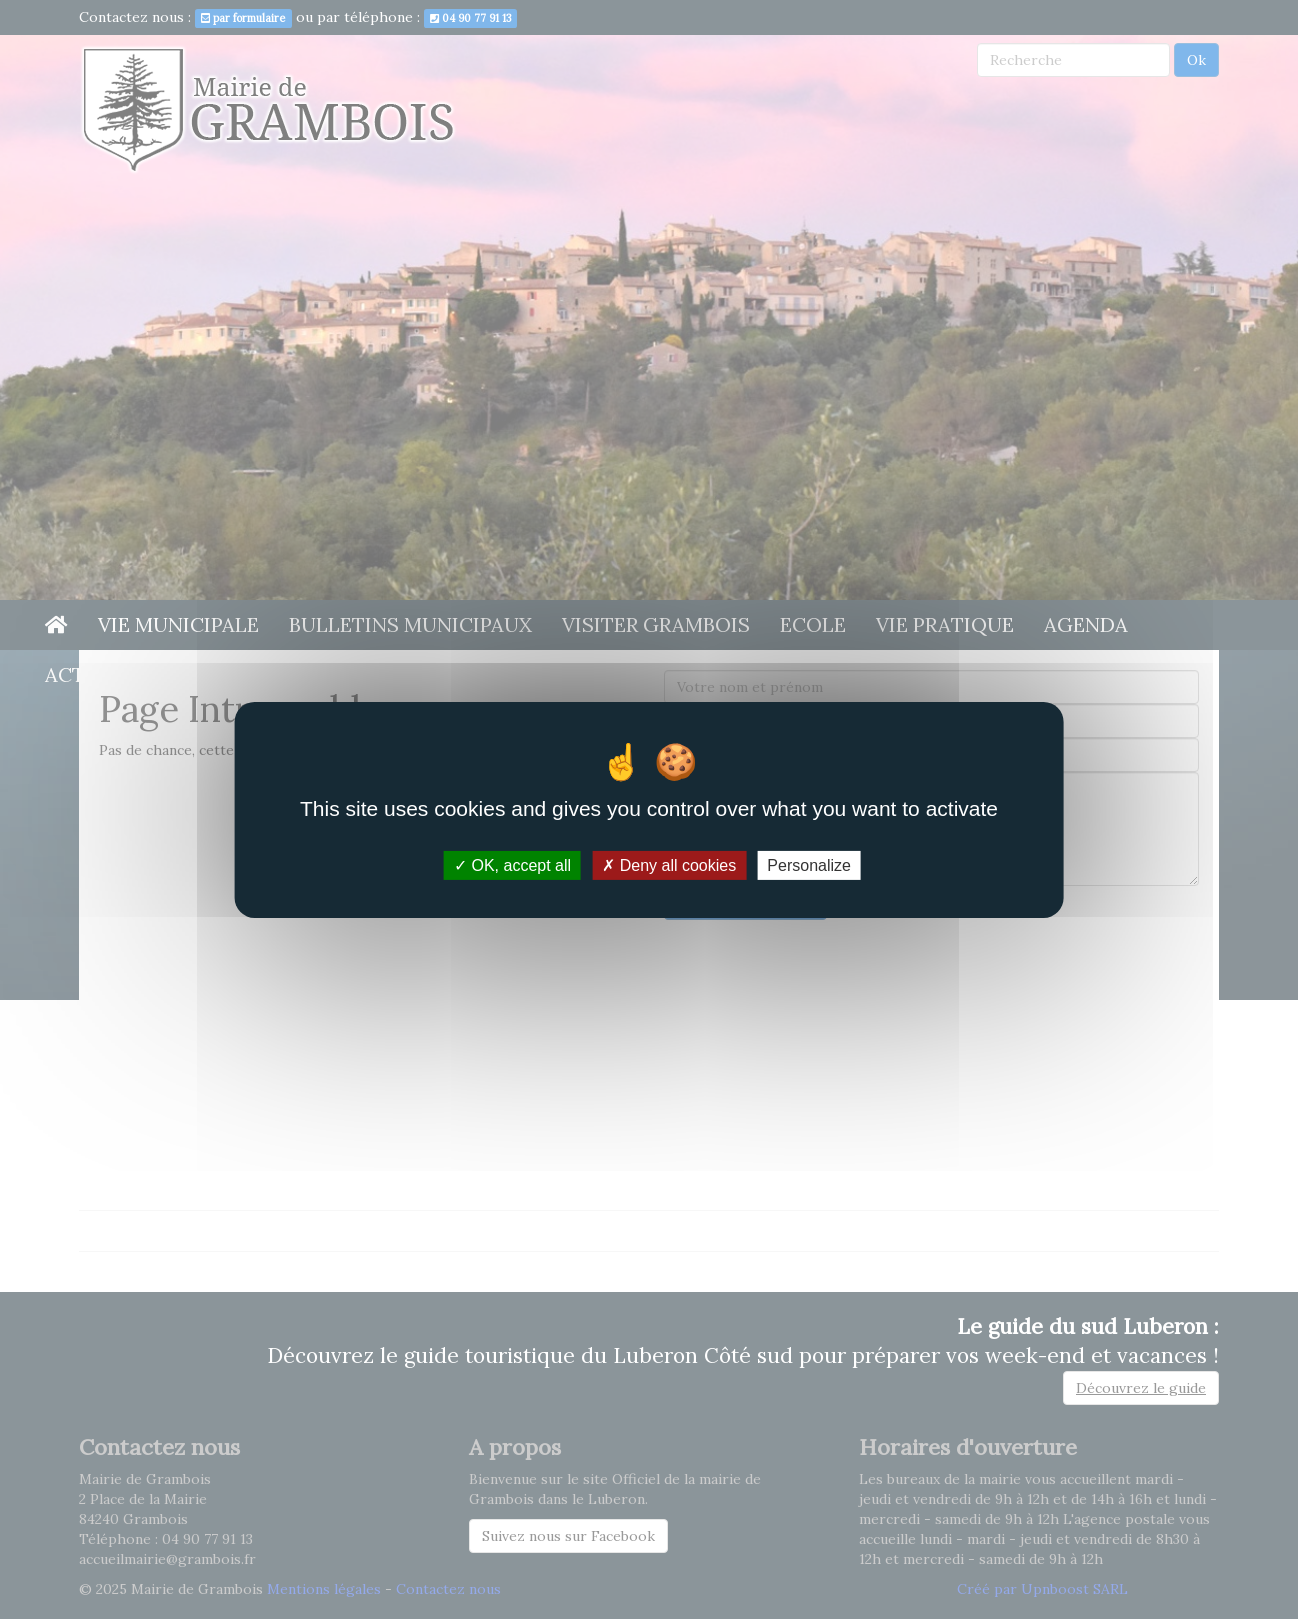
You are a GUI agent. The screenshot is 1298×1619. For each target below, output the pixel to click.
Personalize (809, 864)
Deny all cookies (669, 864)
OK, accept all (512, 864)
